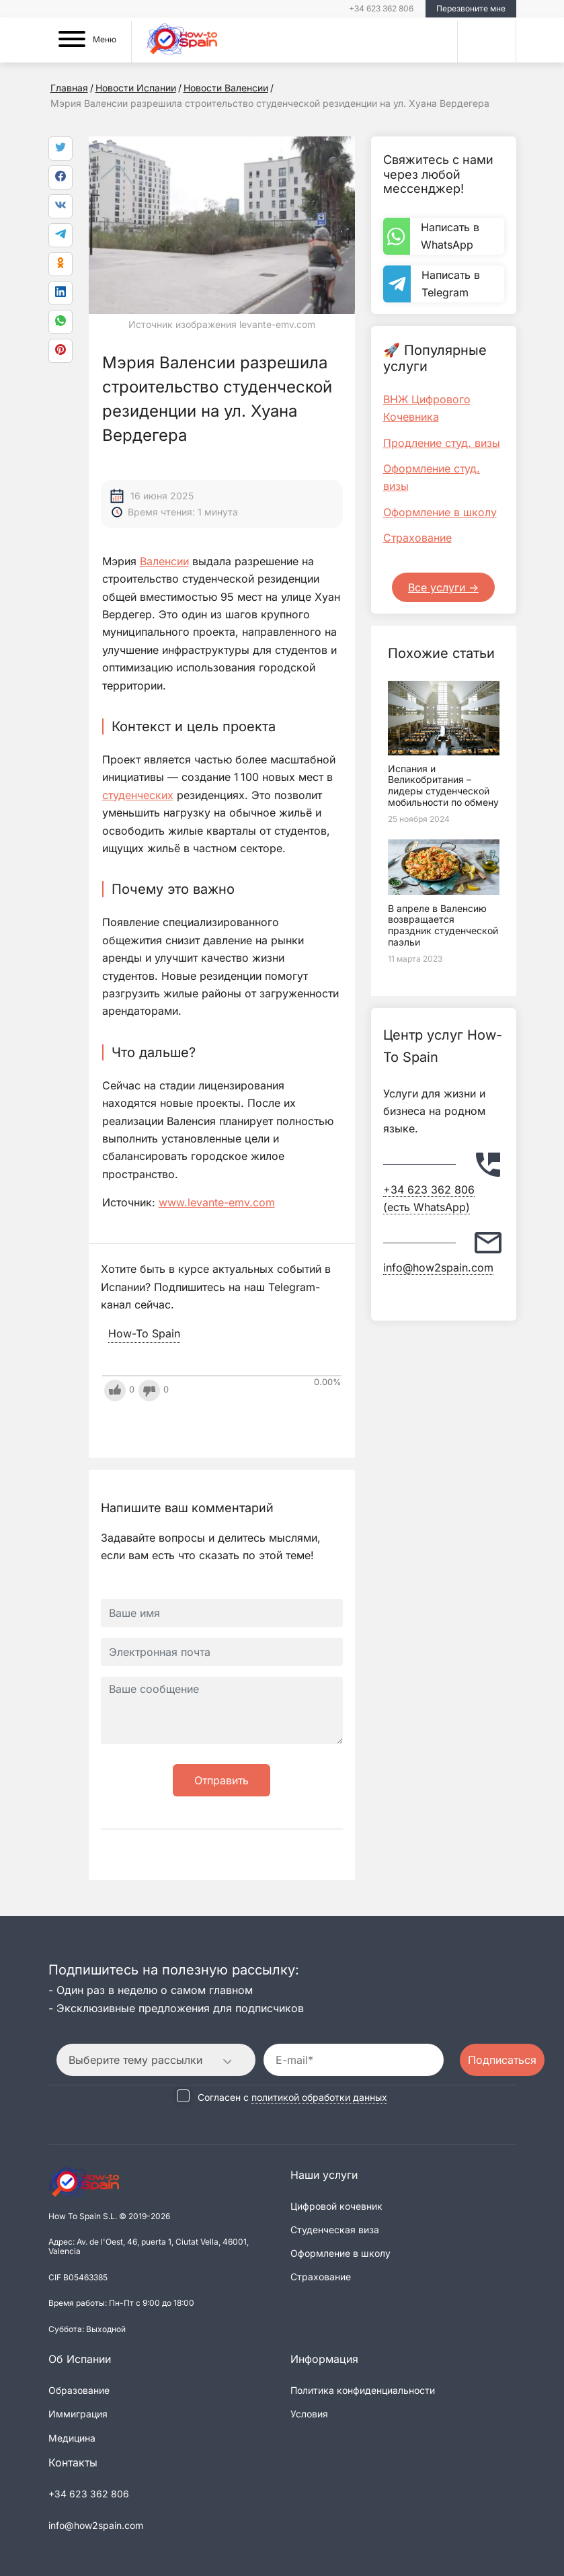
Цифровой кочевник (336, 2206)
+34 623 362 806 (381, 8)
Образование (79, 2390)
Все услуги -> (443, 587)
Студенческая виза (334, 2229)
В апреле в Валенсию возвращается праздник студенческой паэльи (443, 925)
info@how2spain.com (438, 1267)
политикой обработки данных (319, 2096)
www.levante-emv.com (217, 1202)
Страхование (417, 537)
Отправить (221, 1780)
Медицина (71, 2437)
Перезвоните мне (471, 8)
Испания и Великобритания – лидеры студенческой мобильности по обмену (443, 785)
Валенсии (164, 561)
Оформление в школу (440, 512)
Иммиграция (78, 2413)
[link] (60, 322)
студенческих (137, 795)
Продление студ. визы (441, 443)
